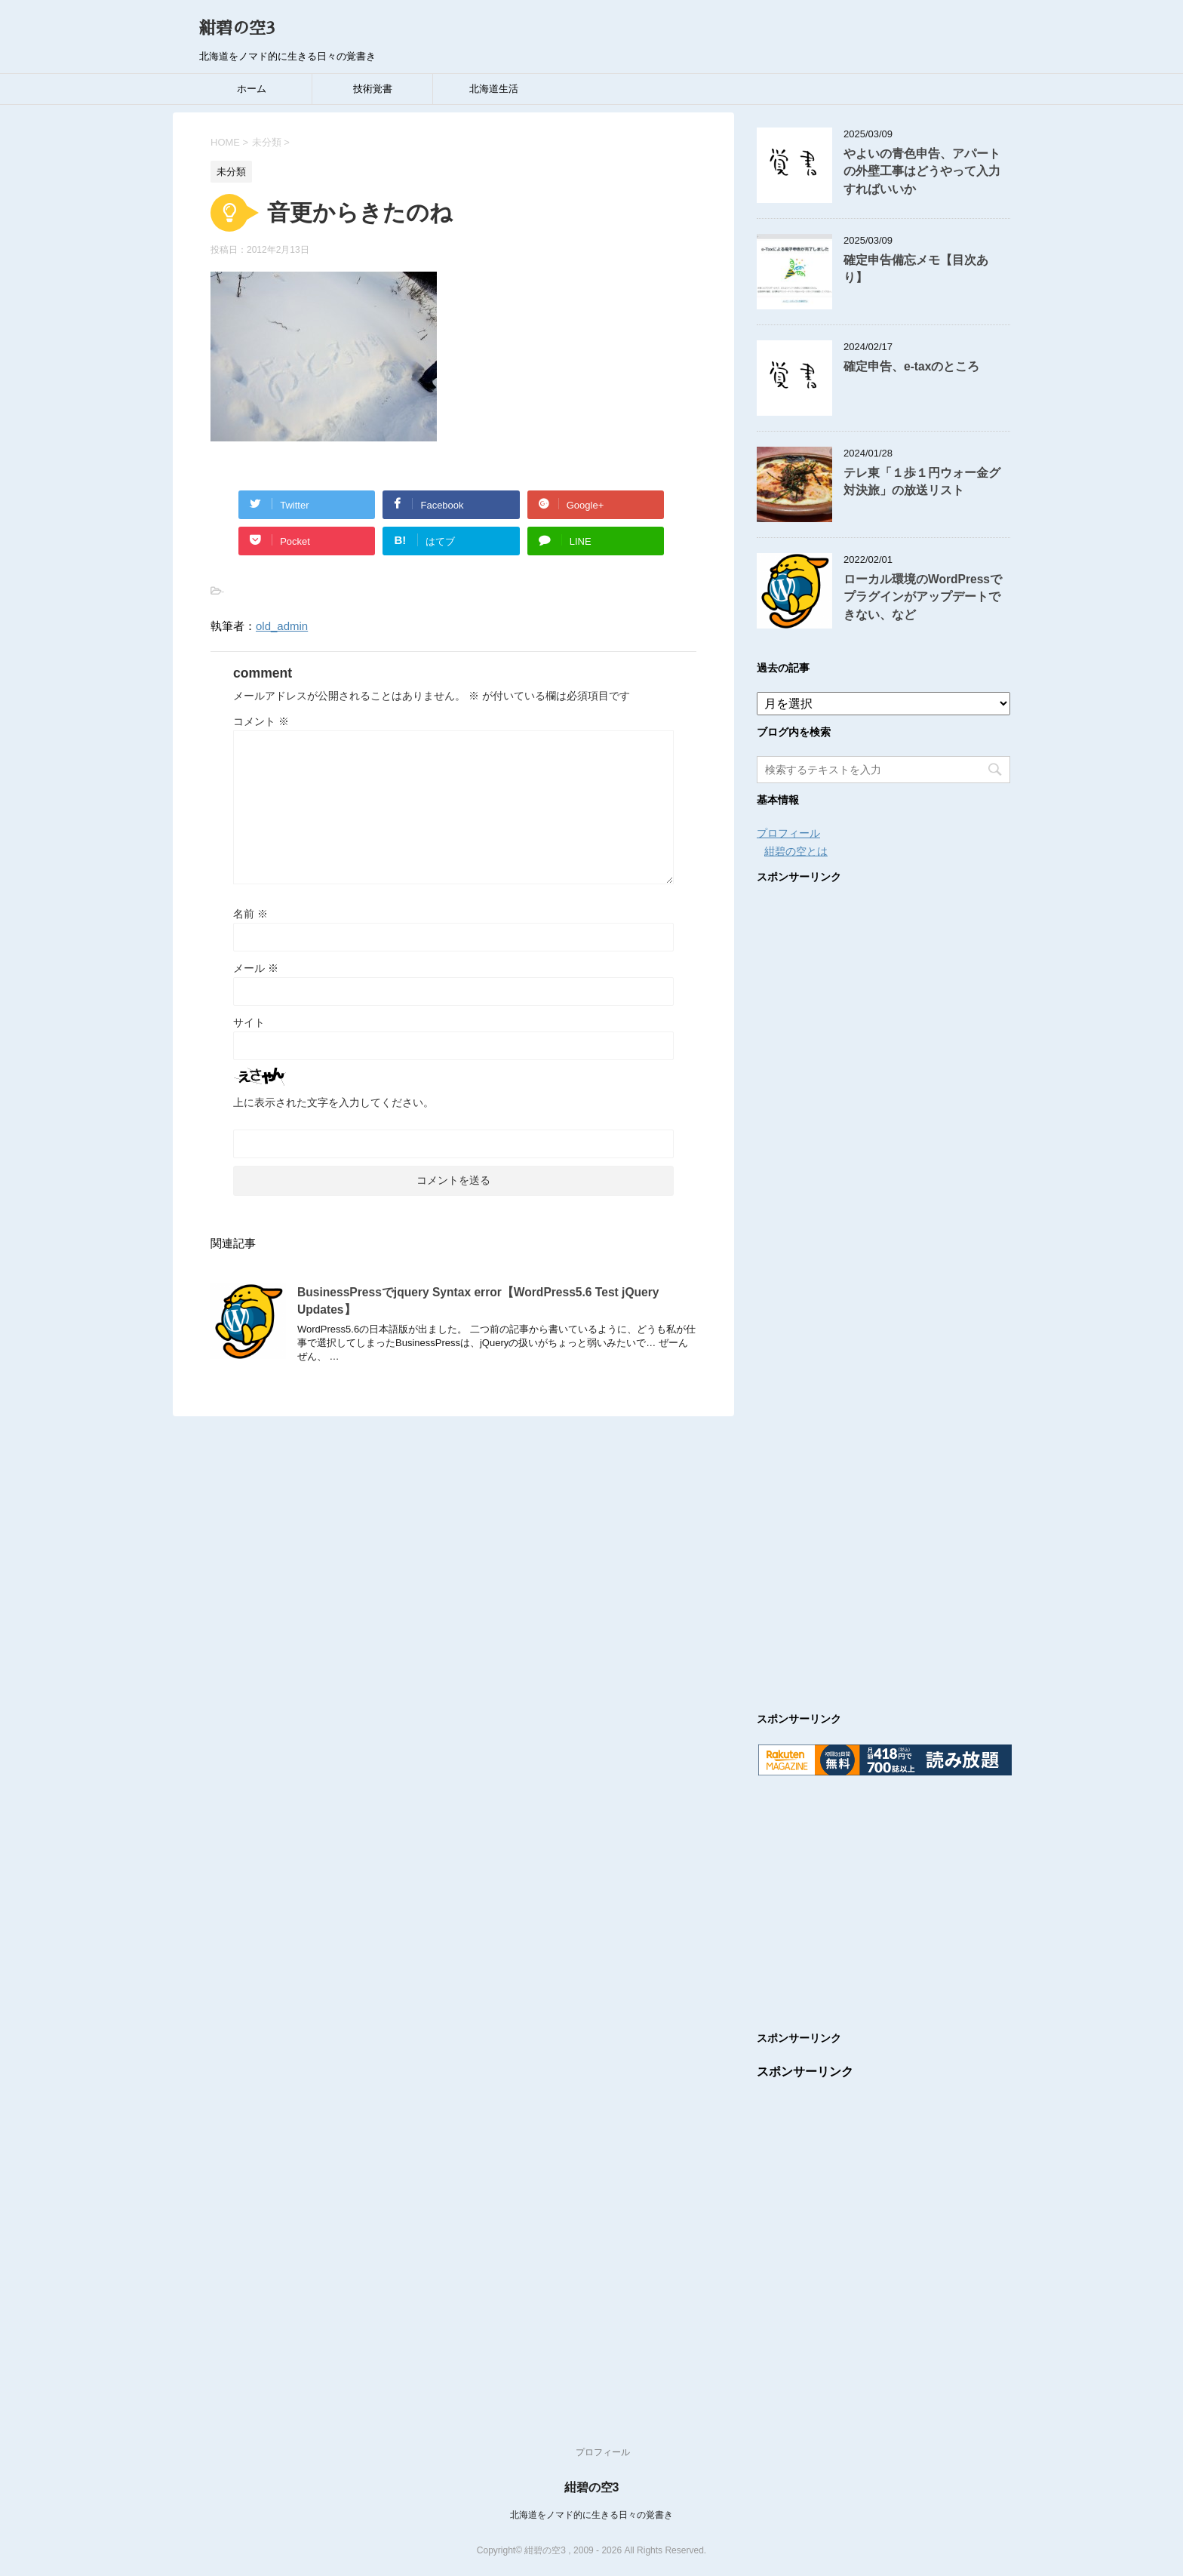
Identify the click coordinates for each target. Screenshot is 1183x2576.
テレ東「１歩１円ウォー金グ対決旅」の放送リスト (921, 481)
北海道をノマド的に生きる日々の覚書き (591, 2515)
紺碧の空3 (237, 28)
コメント (261, 721)
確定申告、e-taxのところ (911, 366)
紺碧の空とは (796, 851)
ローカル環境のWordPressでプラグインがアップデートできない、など (922, 597)
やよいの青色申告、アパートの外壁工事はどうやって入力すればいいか (921, 171)
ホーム (251, 88)
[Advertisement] (883, 1282)
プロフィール (788, 833)
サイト (249, 1022)
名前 (250, 914)
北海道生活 (493, 88)
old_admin (282, 625)
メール (255, 968)
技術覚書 (372, 88)
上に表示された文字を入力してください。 (333, 1102)
